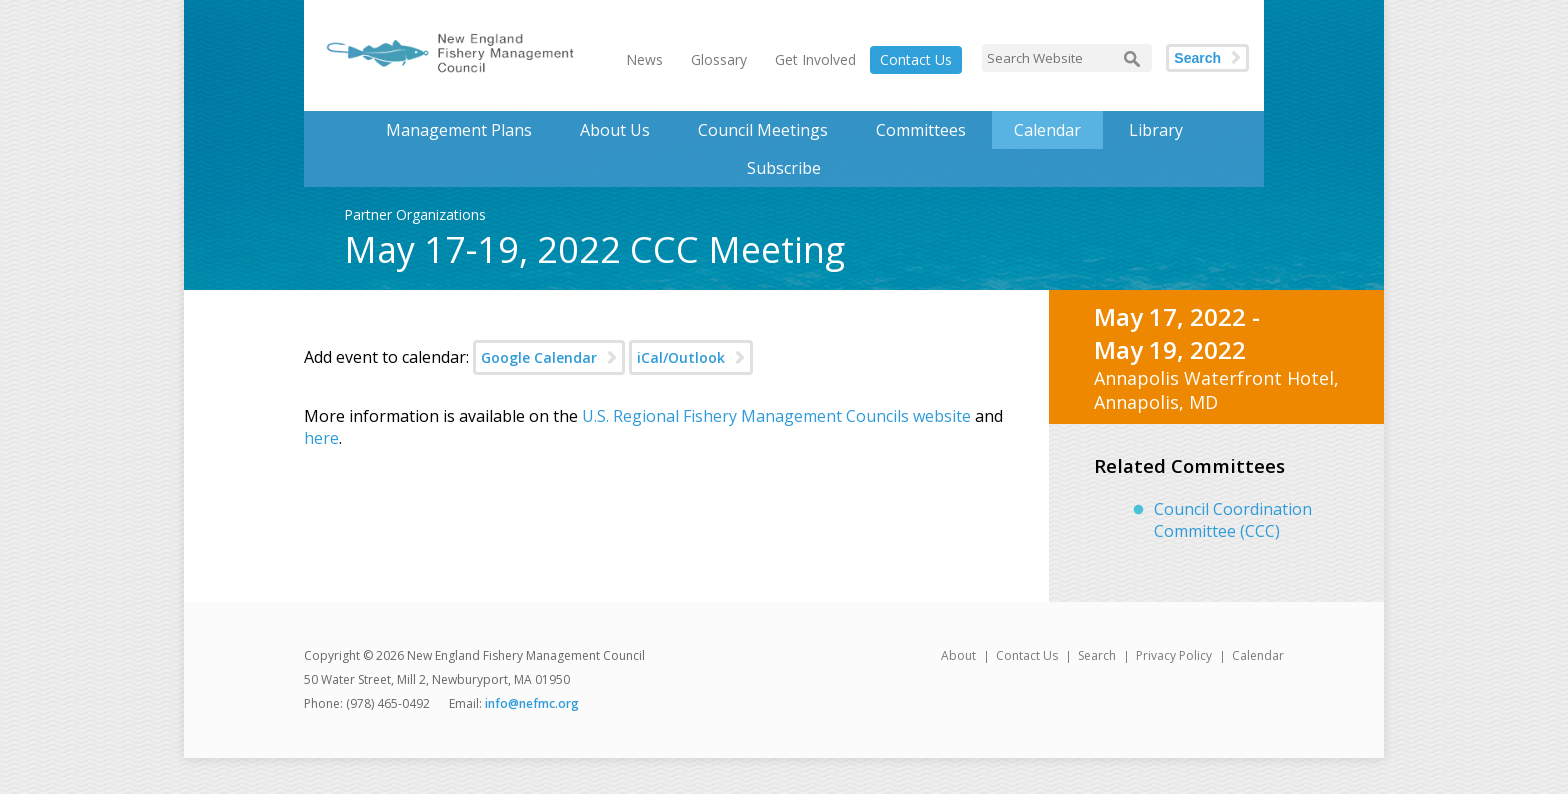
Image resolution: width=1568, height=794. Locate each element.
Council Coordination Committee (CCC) (1233, 520)
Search (1197, 58)
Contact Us (916, 59)
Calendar (1047, 130)
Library (1156, 130)
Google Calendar (539, 357)
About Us (615, 130)
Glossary (719, 59)
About (958, 655)
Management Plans (459, 130)
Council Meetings (763, 130)
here (321, 438)
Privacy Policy (1174, 655)
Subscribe (784, 168)
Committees (921, 130)
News (644, 59)
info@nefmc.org (532, 703)
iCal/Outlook (681, 357)
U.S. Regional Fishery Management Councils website (776, 416)
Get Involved (815, 59)
